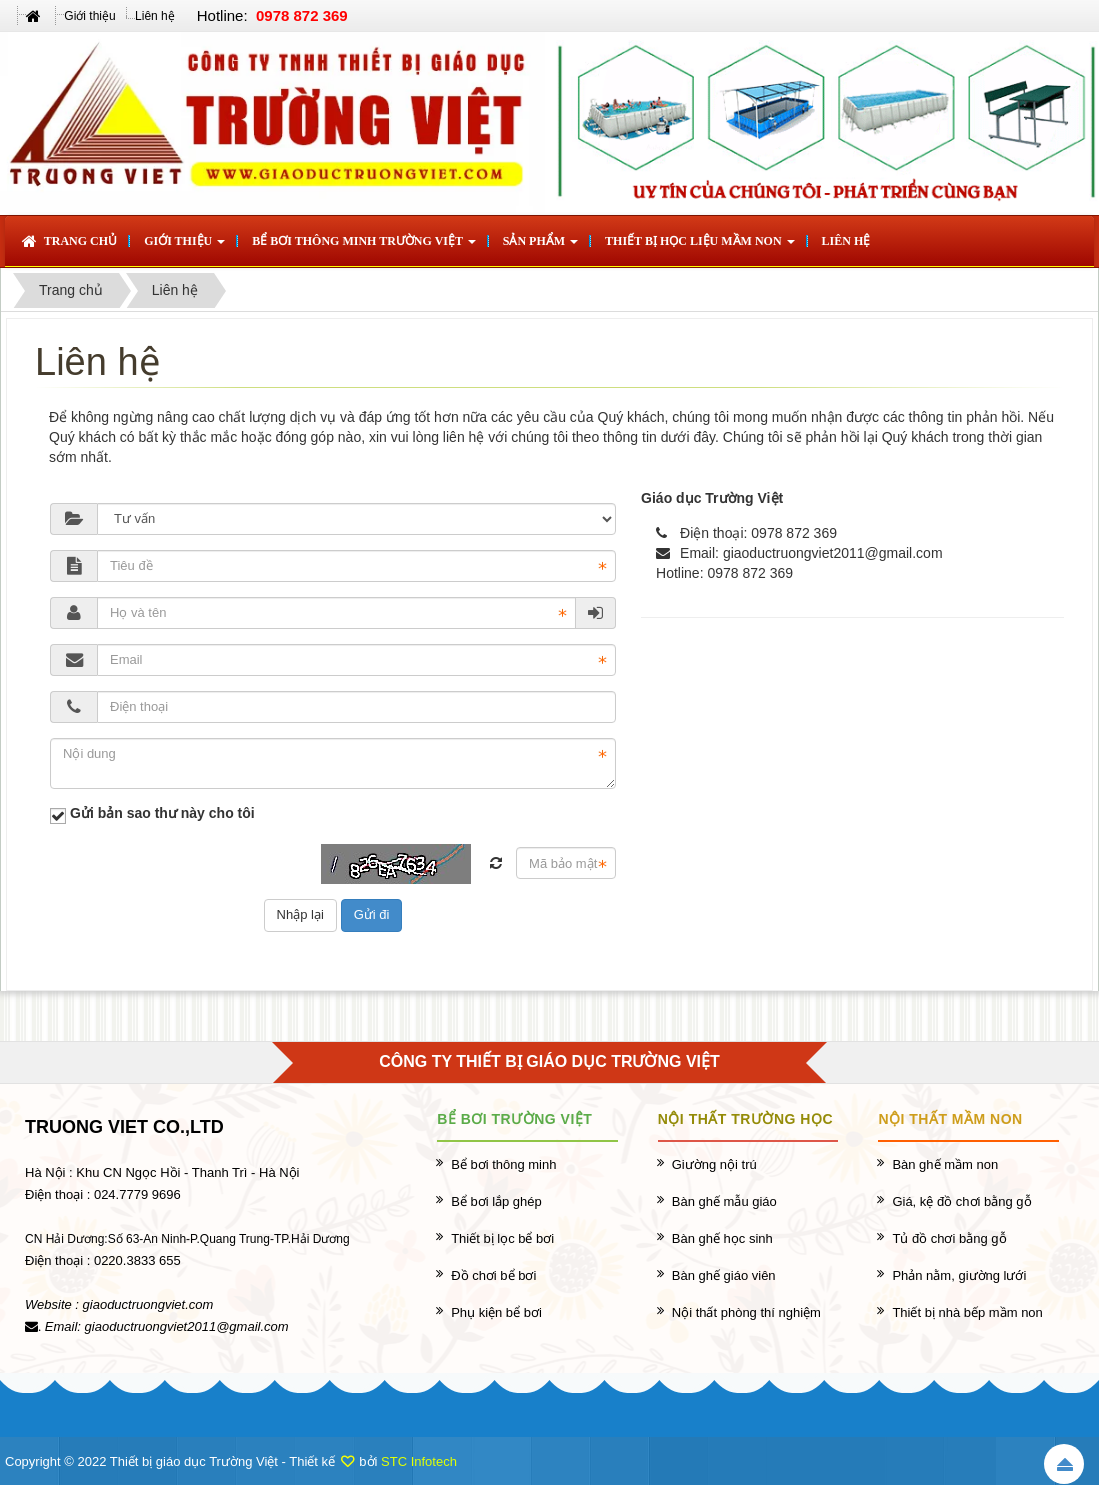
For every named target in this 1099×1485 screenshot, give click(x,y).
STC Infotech (419, 1461)
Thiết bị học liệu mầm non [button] (699, 247)
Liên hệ (155, 16)
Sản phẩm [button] (540, 247)
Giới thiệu (89, 16)
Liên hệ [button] (846, 241)
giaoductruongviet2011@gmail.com (833, 553)
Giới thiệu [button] (184, 247)
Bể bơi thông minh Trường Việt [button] (364, 247)
